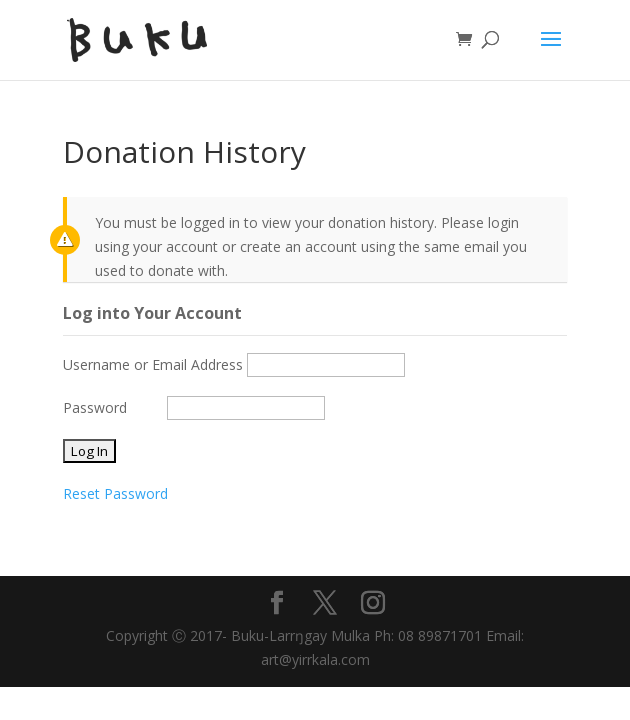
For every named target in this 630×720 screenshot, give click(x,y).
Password (95, 407)
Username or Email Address (153, 364)
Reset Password (115, 493)
